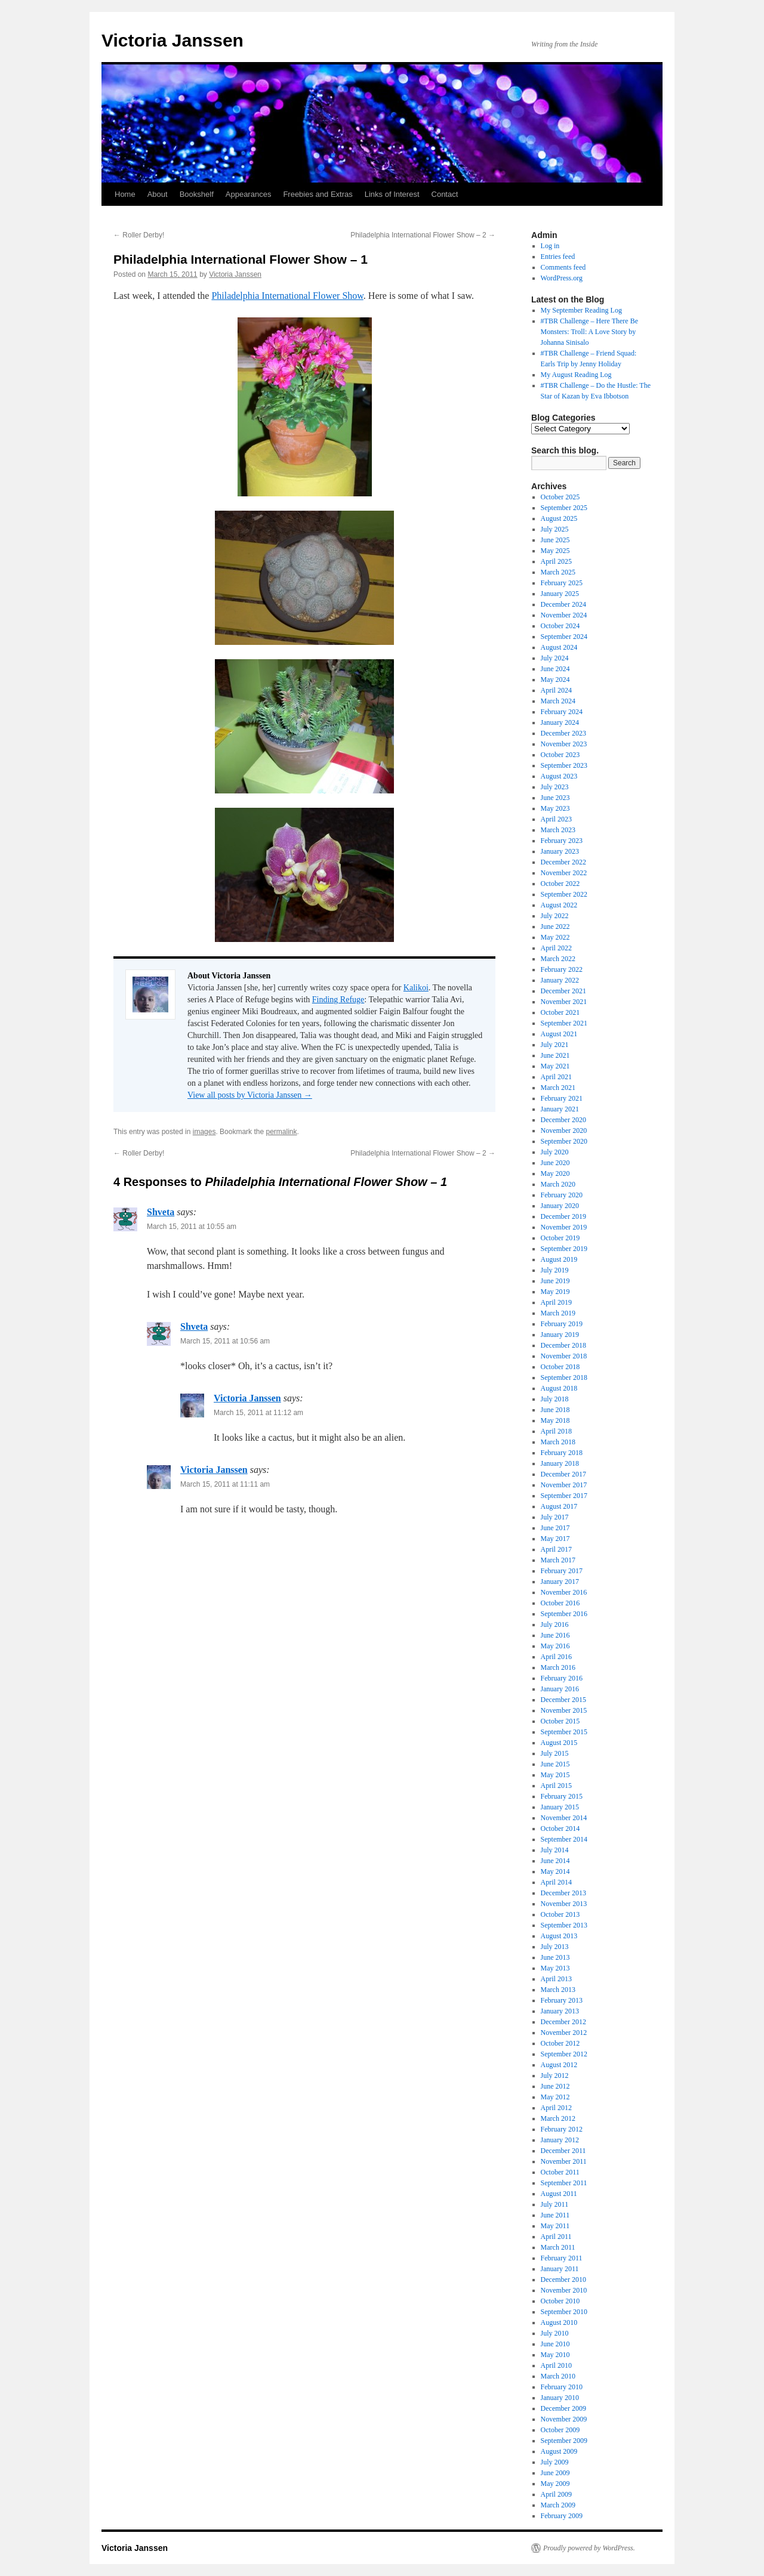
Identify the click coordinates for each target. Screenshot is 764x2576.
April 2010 (556, 2365)
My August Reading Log (576, 374)
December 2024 (563, 604)
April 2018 (556, 1431)
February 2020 (562, 1195)
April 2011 (556, 2236)
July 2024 (555, 658)
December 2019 (563, 1216)
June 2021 (555, 1055)
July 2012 (555, 2075)
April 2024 (556, 690)
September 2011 (564, 2183)
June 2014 (555, 1861)
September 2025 (564, 508)
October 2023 (560, 754)
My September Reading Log (581, 310)
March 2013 (558, 1989)
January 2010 (560, 2397)
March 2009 (558, 2505)
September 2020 (564, 1141)
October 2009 (560, 2430)
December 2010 (563, 2279)
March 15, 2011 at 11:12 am (258, 1413)
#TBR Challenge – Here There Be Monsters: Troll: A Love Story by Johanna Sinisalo (589, 332)
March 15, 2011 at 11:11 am (225, 1484)
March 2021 (558, 1087)
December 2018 (563, 1345)
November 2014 (564, 1818)
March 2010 (558, 2376)
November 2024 (564, 615)
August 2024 (559, 647)
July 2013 (555, 1946)
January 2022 (560, 980)
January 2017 (560, 1581)
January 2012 (560, 2140)
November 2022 (564, 873)
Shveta (160, 1212)
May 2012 (555, 2097)
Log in (550, 246)
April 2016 (556, 1657)
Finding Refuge (338, 999)
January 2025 (560, 593)
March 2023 (558, 830)
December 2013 (563, 1893)
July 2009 (555, 2462)
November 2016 (564, 1592)
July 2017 (555, 1517)
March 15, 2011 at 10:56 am (225, 1341)
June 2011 (555, 2215)
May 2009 (555, 2483)
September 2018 (564, 1377)
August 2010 (559, 2322)
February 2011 (562, 2258)
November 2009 (564, 2419)
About (157, 194)
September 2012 (564, 2054)
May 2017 (555, 1538)
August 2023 (559, 776)
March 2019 (558, 1313)
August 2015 (559, 1742)
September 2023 (564, 765)
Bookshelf (197, 194)
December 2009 (563, 2408)
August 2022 (559, 905)
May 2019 (555, 1291)
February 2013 (562, 2000)
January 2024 (560, 722)
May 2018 (555, 1420)
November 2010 (564, 2290)
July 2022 (555, 916)
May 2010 (555, 2354)
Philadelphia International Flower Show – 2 (422, 235)
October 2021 (560, 1012)
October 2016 (560, 1603)
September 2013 (564, 1925)
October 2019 (560, 1238)
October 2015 (560, 1721)
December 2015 (563, 1699)
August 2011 (559, 2193)
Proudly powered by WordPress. (589, 2548)
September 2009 (564, 2440)
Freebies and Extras (317, 194)
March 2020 (558, 1184)
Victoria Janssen (172, 40)
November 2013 (564, 1903)
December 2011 (563, 2150)
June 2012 (555, 2086)
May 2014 (555, 1871)
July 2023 (555, 787)
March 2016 (558, 1667)
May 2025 (555, 550)
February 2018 (562, 1452)
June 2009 (555, 2473)
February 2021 (562, 1098)
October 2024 (560, 626)
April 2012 (556, 2108)
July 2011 (555, 2204)
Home (125, 194)
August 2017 (559, 1506)
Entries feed (558, 256)
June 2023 (555, 797)
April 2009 (556, 2494)
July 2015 (555, 1753)
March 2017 (558, 1560)
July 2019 (555, 1270)
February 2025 (562, 583)
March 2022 (558, 959)
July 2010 (555, 2333)
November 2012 (564, 2032)
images (204, 1132)
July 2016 (555, 1624)
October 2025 (560, 497)
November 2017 (564, 1485)
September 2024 (564, 636)
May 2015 (555, 1775)
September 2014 (564, 1839)
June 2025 (555, 540)
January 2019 (560, 1334)
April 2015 (556, 1785)
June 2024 (555, 669)
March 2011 (558, 2247)
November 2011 (564, 2161)
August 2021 (559, 1034)
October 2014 (560, 1828)
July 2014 (555, 1850)
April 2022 (556, 948)
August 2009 (559, 2451)
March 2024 (558, 701)
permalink (281, 1132)
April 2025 (556, 561)
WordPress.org (562, 278)
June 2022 (555, 926)
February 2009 (562, 2516)
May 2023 (555, 808)
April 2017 (556, 1549)
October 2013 (560, 1914)
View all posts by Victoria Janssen (249, 1095)
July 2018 (555, 1399)
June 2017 (555, 1528)
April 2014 (556, 1882)
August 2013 (559, 1936)
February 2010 (562, 2387)
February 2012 (562, 2129)
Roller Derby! (138, 235)
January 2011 (560, 2269)
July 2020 (555, 1152)
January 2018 (560, 1463)
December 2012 (563, 2022)
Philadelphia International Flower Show (287, 296)
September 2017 (564, 1495)
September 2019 (564, 1248)
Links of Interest (392, 194)
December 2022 (563, 862)
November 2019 (564, 1227)
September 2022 (564, 894)
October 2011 (560, 2172)
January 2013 (560, 2011)
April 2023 (556, 819)
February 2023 (562, 840)
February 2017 (562, 1571)
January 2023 (560, 851)
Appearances (249, 194)
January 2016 (560, 1689)
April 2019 (556, 1302)
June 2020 (555, 1163)
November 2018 (564, 1356)
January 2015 (560, 1807)
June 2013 (555, 1957)
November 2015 (564, 1710)
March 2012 (558, 2118)
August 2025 (559, 518)
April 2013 (556, 1979)
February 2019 (562, 1324)
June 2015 (555, 1764)
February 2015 (562, 1796)
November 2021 (564, 1001)
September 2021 (564, 1023)
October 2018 (560, 1367)
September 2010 (564, 2312)
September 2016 (564, 1614)
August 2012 (559, 2065)
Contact (445, 194)
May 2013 (555, 1968)
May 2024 (555, 679)
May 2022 (555, 937)
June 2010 (555, 2344)
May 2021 (555, 1066)
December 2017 (563, 1474)
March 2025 (558, 572)
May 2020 (555, 1173)
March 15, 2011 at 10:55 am (191, 1226)
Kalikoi (416, 987)
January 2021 (560, 1109)
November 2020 (564, 1130)
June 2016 (555, 1635)
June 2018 (555, 1410)
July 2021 (555, 1044)
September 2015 (564, 1732)
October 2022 (560, 883)
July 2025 (555, 529)
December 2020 (563, 1120)
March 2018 (558, 1442)
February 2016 (562, 1678)
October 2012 (560, 2043)
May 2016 (555, 1646)
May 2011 (555, 2226)
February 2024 (562, 712)
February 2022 (562, 969)
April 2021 (556, 1077)
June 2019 (555, 1281)
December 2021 (563, 991)
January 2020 (560, 1205)
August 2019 (559, 1259)
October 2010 (560, 2301)
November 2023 (564, 744)
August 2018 (559, 1388)
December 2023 (563, 733)
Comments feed (563, 267)
